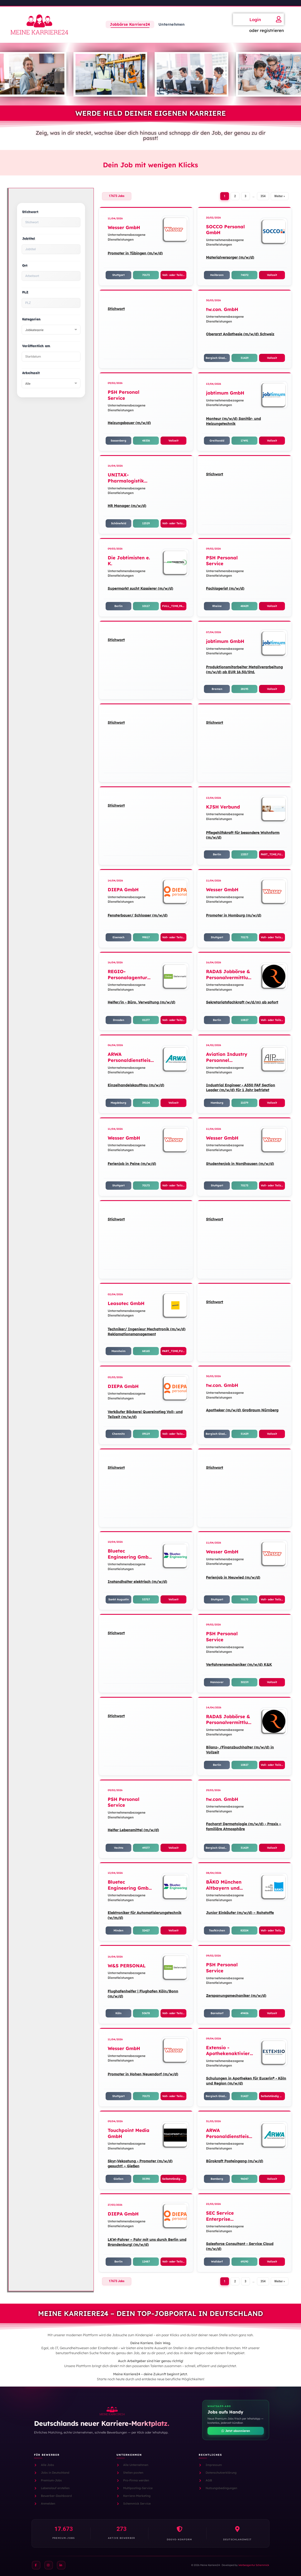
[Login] (279, 19)
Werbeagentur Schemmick (253, 2565)
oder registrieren (266, 30)
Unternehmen (171, 24)
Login (255, 19)
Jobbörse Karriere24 (130, 24)
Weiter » (279, 196)
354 (263, 196)
